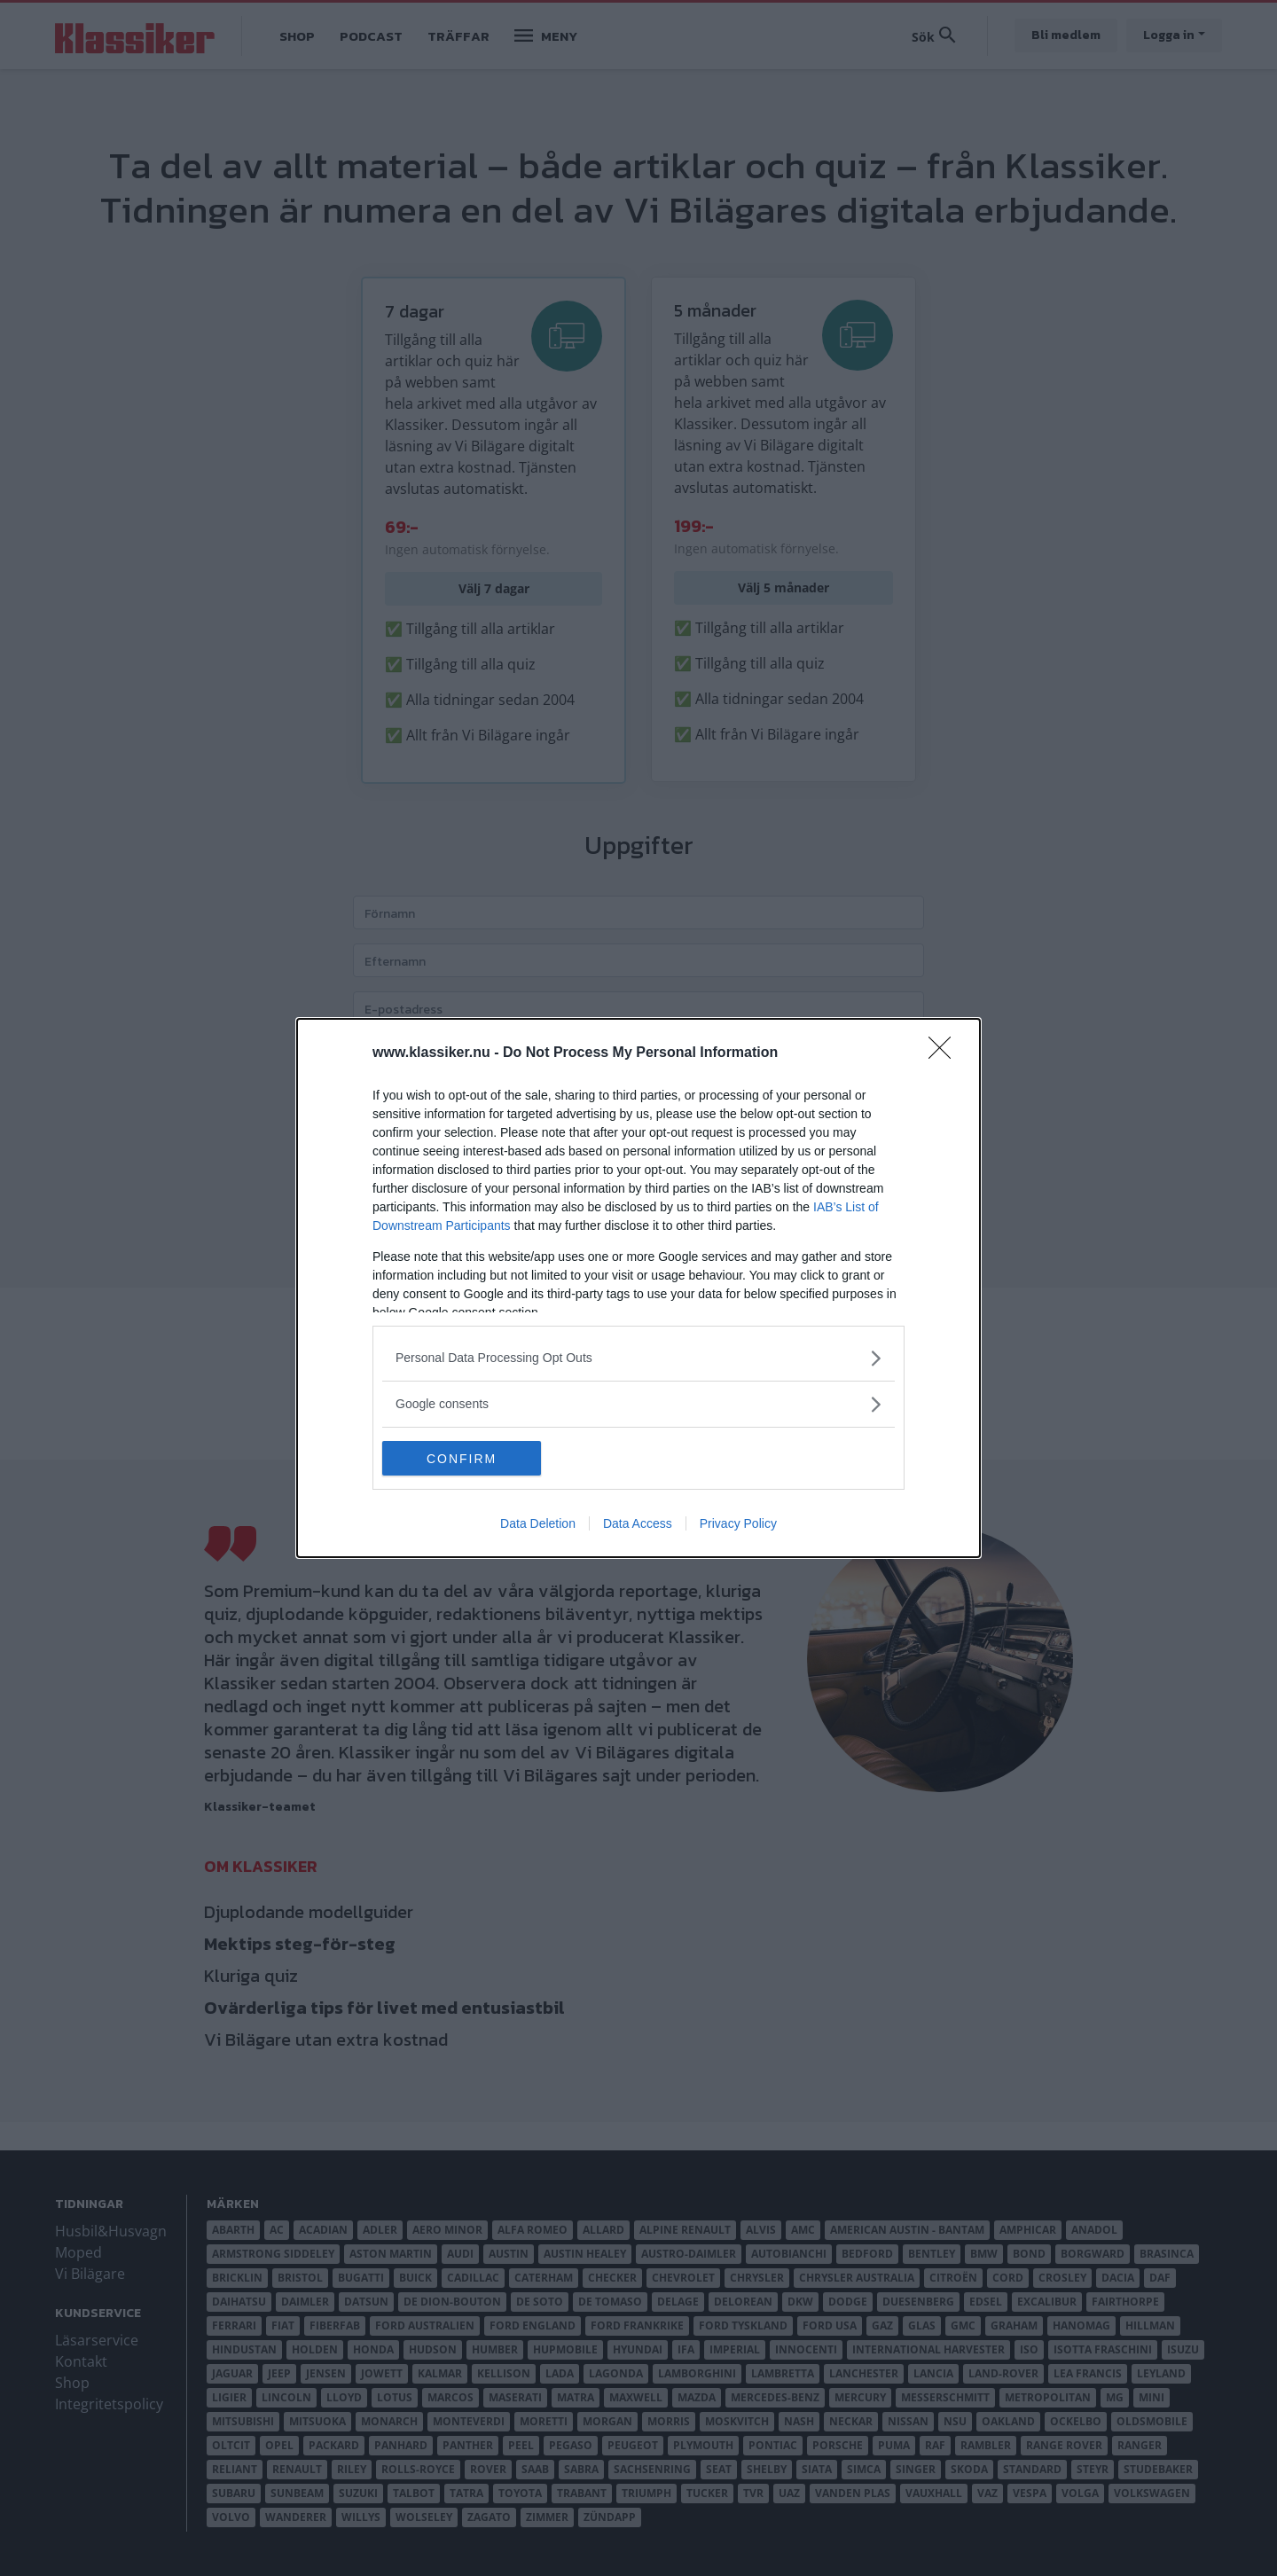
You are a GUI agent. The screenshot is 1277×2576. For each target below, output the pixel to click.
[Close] (945, 1053)
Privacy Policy (738, 1524)
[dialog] (638, 1288)
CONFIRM (466, 1459)
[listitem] (638, 1358)
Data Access (637, 1524)
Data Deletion (538, 1524)
